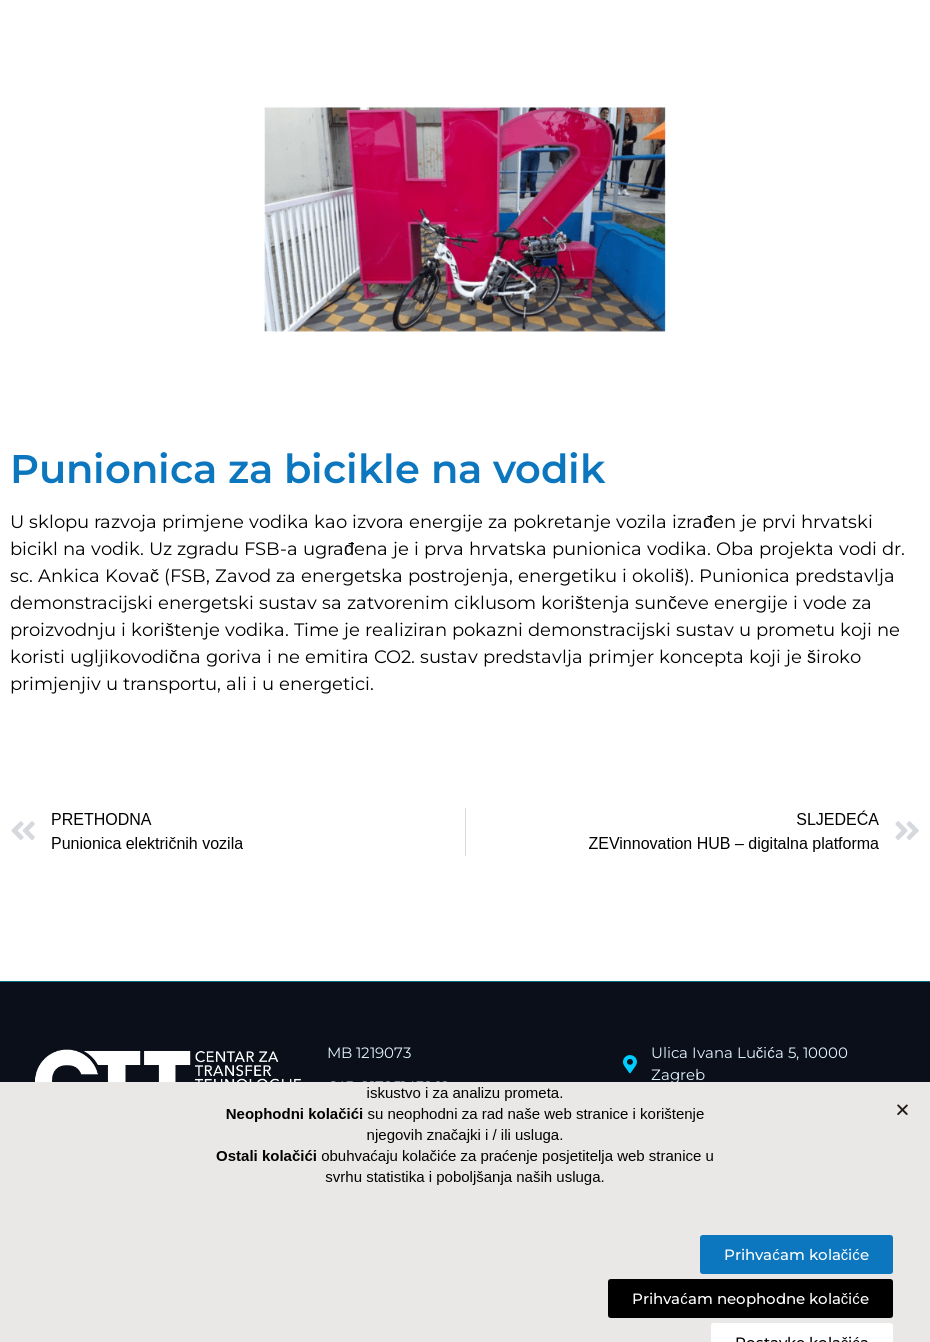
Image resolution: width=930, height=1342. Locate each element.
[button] (902, 1109)
